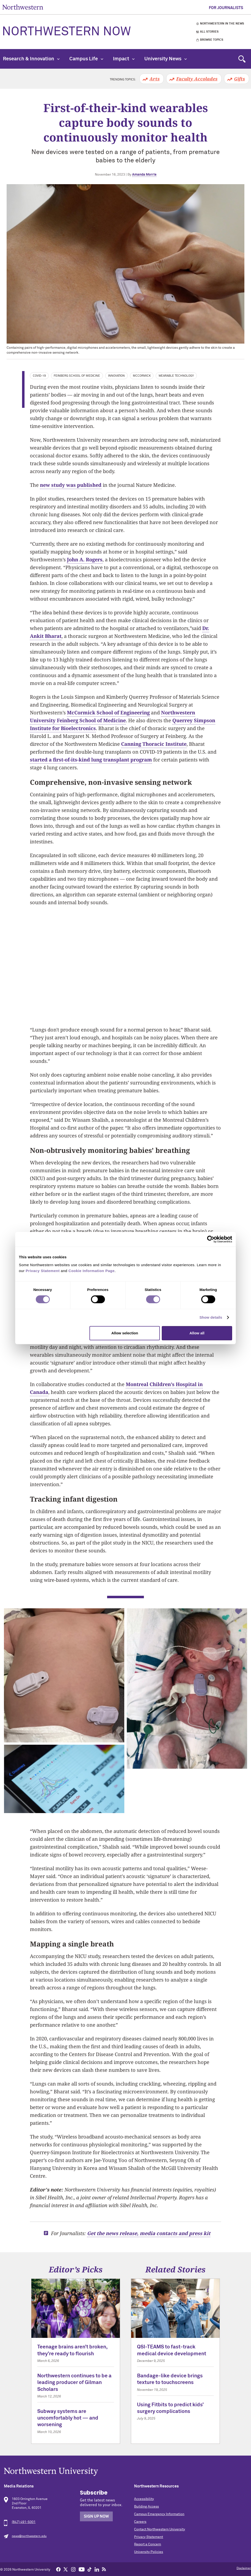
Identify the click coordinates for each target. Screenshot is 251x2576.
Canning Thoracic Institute (154, 744)
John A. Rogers (84, 559)
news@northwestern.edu (29, 2536)
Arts (155, 79)
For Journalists (226, 8)
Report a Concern (147, 2544)
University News (165, 58)
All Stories (209, 31)
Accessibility (144, 2499)
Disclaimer (244, 2568)
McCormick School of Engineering (108, 712)
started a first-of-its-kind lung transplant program (91, 759)
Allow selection (124, 1333)
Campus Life (86, 58)
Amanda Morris (144, 174)
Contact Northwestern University (159, 2529)
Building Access (146, 2506)
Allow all (196, 1333)
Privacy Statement (148, 2537)
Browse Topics (211, 40)
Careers (140, 2522)
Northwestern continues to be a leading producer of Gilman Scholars (74, 2382)
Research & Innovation (31, 58)
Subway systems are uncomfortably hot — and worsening (67, 2418)
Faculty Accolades (196, 79)
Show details (211, 1317)
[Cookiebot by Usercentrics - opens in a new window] (210, 1239)
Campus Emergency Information (159, 2514)
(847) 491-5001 (24, 2522)
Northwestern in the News (222, 23)
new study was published (70, 485)
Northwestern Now (66, 32)
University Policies (148, 2552)
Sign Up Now (96, 2516)
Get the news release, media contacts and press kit (148, 2233)
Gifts (239, 79)
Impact (124, 58)
